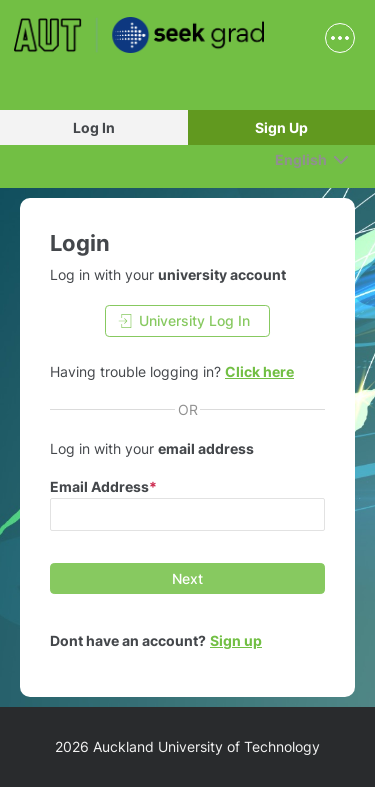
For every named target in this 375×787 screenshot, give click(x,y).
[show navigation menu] (340, 38)
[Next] (187, 578)
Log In (94, 127)
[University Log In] (187, 320)
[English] (311, 159)
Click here (259, 371)
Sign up (236, 640)
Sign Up (281, 127)
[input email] (187, 514)
